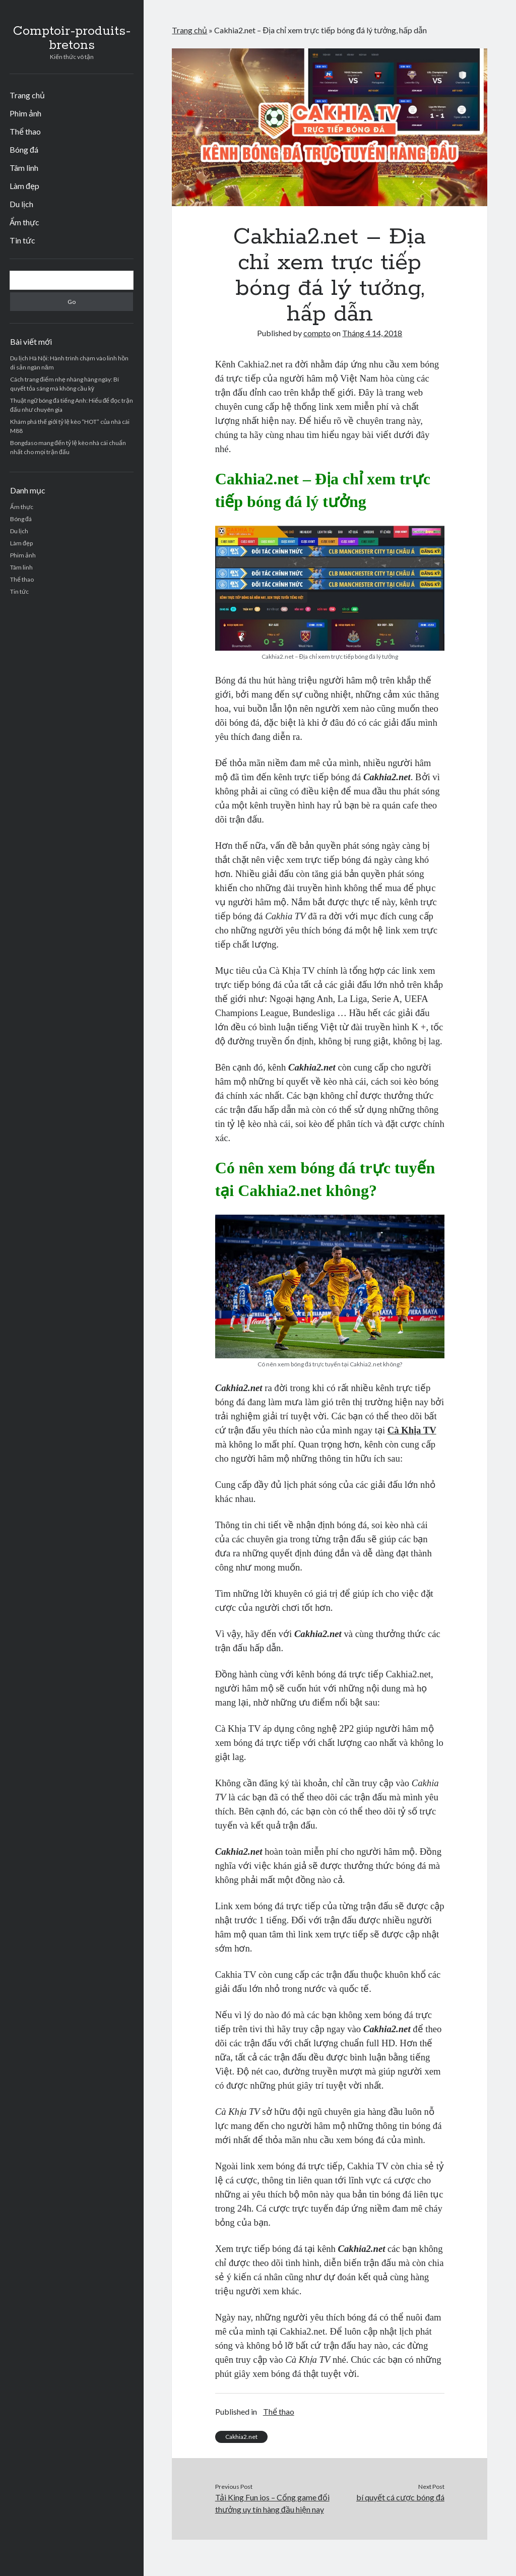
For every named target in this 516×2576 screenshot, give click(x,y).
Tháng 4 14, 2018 (372, 333)
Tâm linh (24, 167)
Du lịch (21, 204)
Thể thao (25, 131)
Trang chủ (27, 95)
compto (317, 333)
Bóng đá (24, 149)
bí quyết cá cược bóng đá (400, 2497)
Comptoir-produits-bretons (72, 38)
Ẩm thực (24, 222)
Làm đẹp (24, 186)
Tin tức (22, 240)
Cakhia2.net (241, 2436)
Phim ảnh (25, 113)
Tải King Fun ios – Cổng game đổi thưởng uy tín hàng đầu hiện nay (272, 2503)
